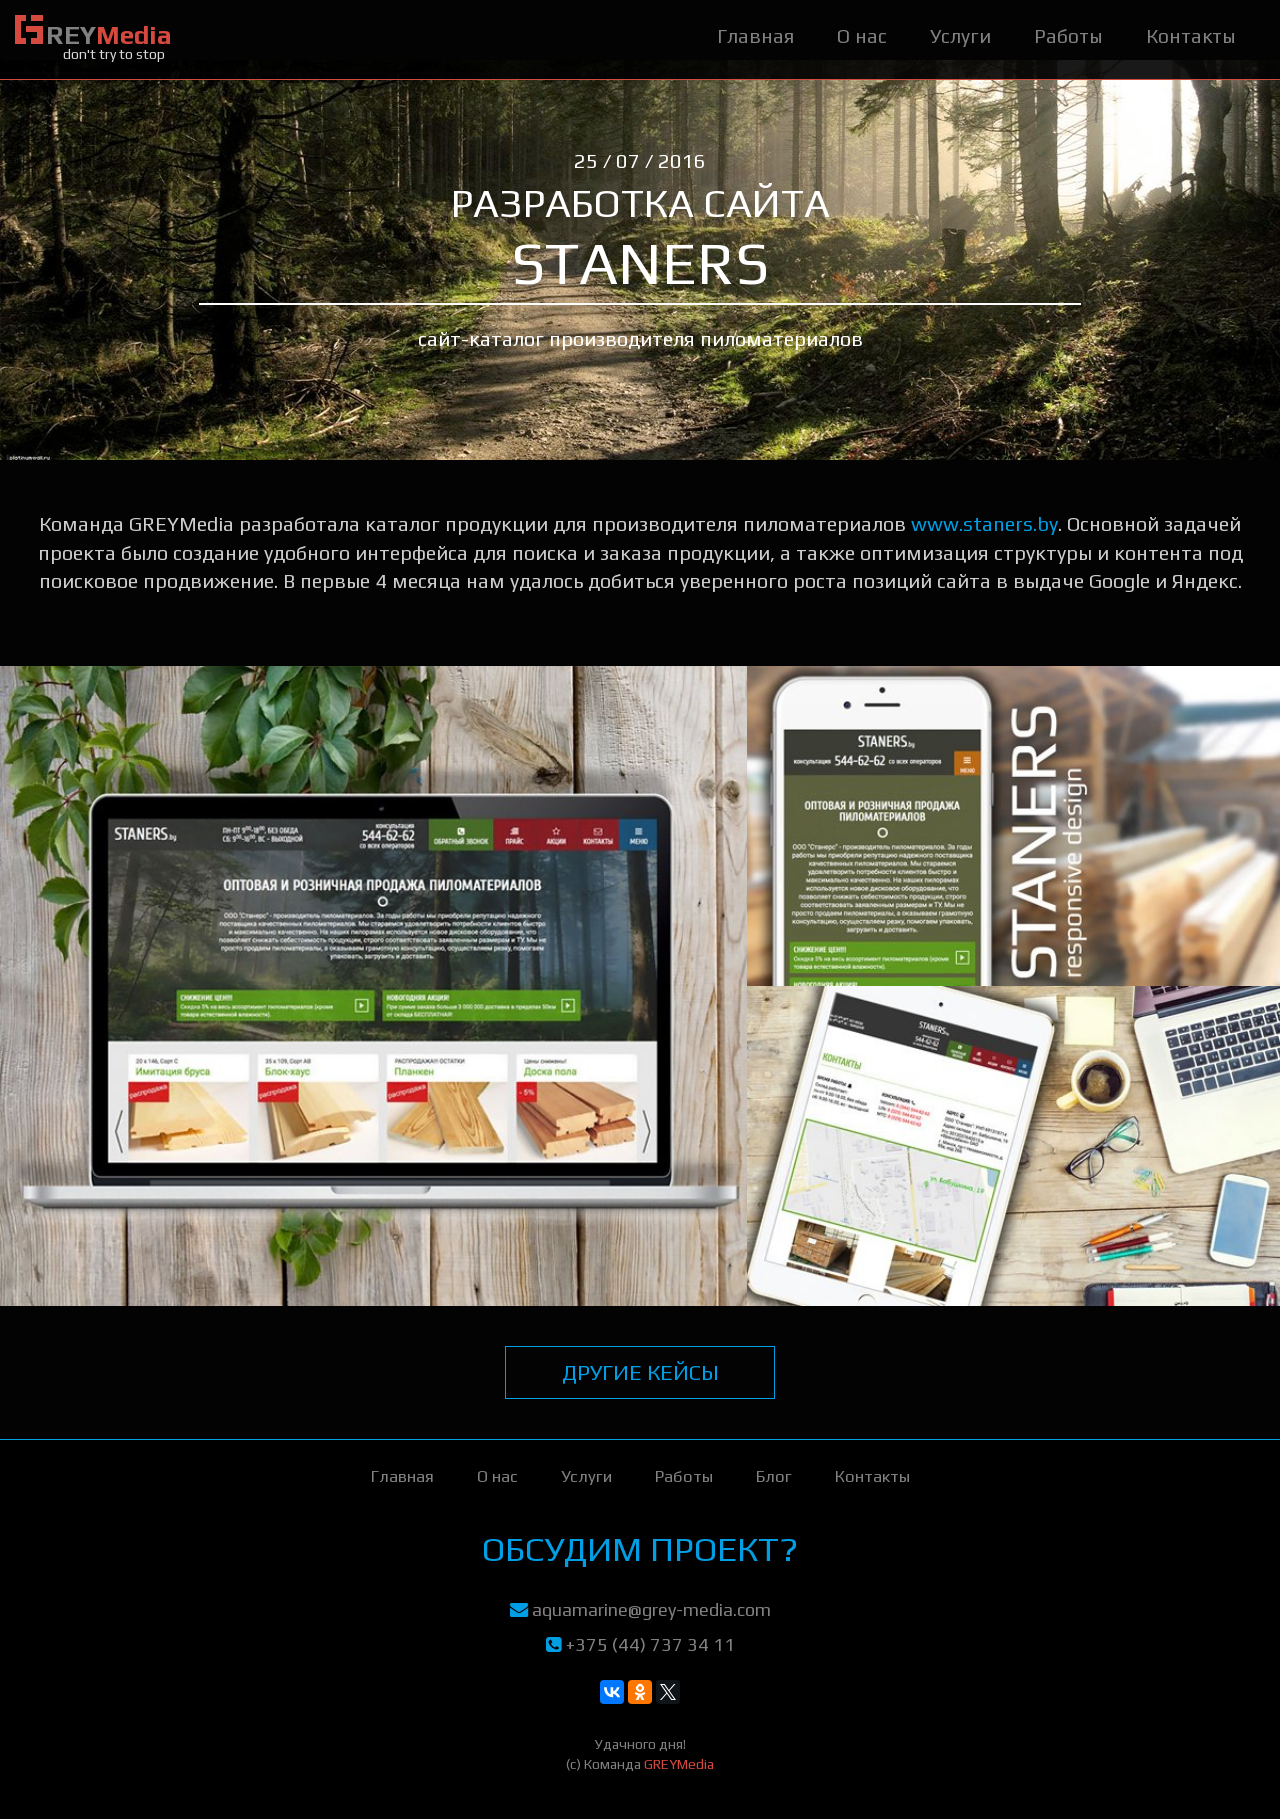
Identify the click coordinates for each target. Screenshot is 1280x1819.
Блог (774, 1476)
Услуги (960, 36)
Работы (1068, 36)
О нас (862, 36)
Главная (755, 36)
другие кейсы (640, 1372)
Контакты (1191, 36)
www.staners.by (984, 523)
